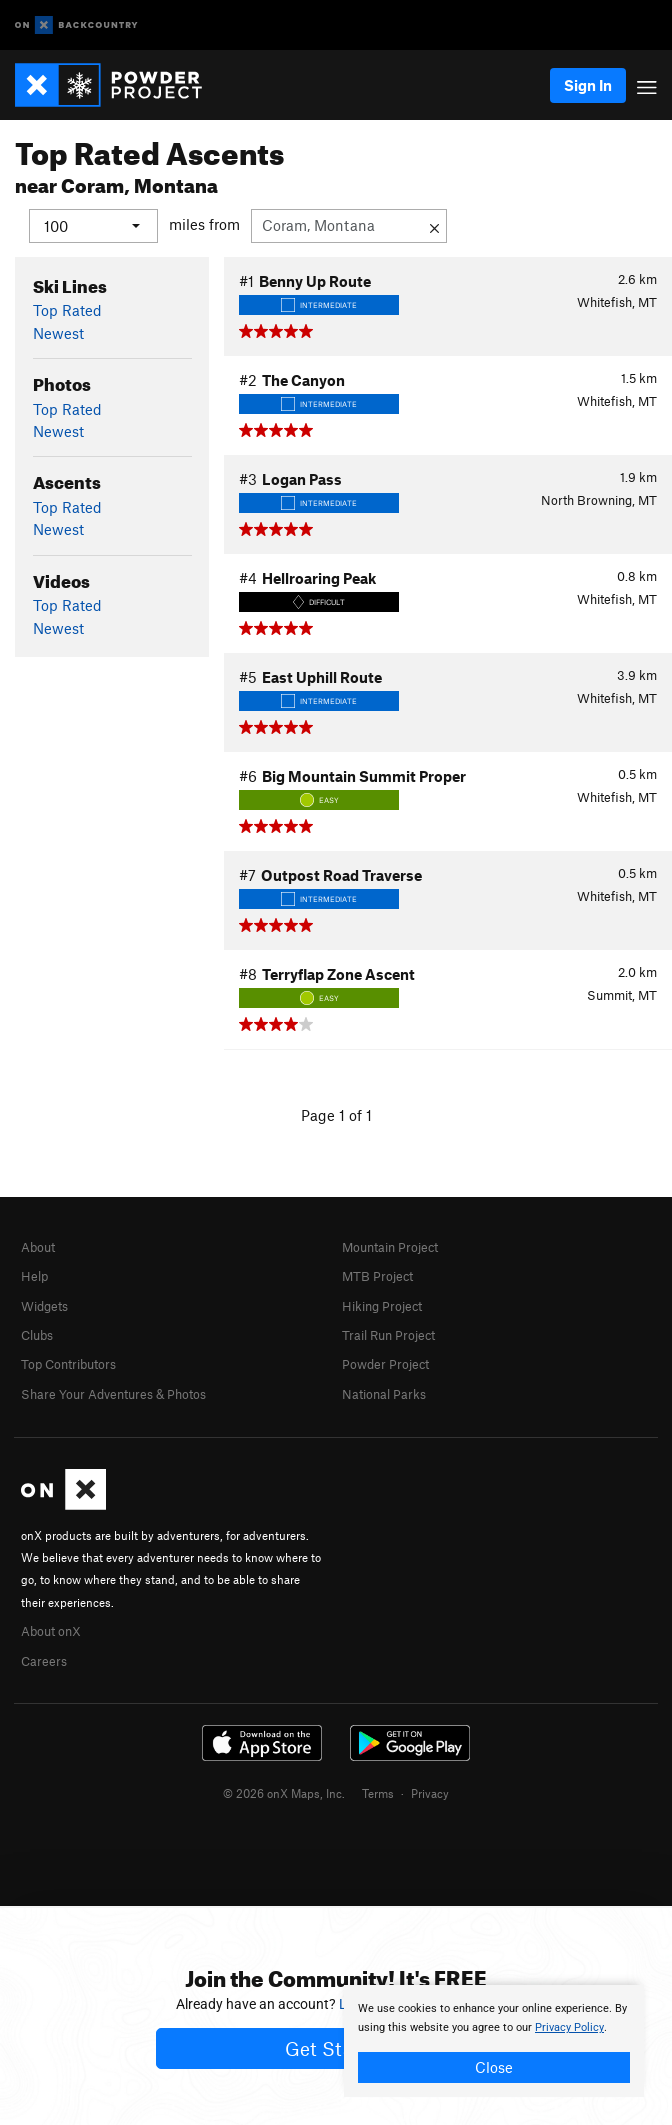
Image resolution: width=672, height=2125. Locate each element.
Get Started (336, 2048)
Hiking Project (382, 1305)
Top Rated (67, 310)
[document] (494, 2041)
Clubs (37, 1335)
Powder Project (385, 1364)
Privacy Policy (569, 2027)
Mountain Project (390, 1246)
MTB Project (377, 1276)
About (38, 1246)
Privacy (430, 1793)
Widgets (44, 1305)
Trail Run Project (388, 1335)
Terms (378, 1793)
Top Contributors (68, 1364)
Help (34, 1276)
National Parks (384, 1393)
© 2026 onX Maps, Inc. (284, 1793)
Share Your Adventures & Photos (113, 1393)
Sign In (588, 85)
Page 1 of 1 (336, 1114)
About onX (51, 1631)
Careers (44, 1660)
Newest (58, 332)
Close (494, 2067)
